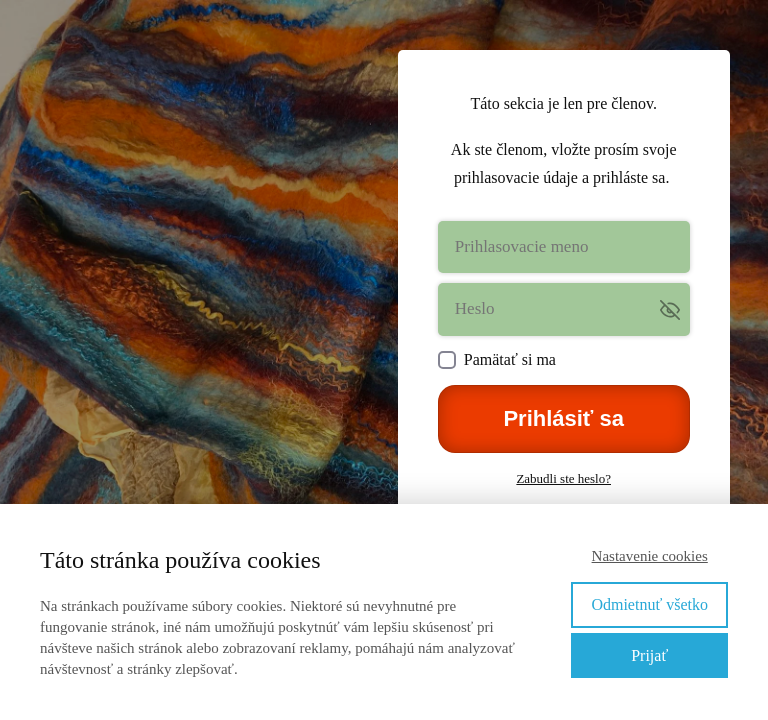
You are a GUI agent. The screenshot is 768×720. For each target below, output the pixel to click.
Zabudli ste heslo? (563, 478)
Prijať (649, 655)
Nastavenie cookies (650, 556)
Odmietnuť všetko (649, 604)
